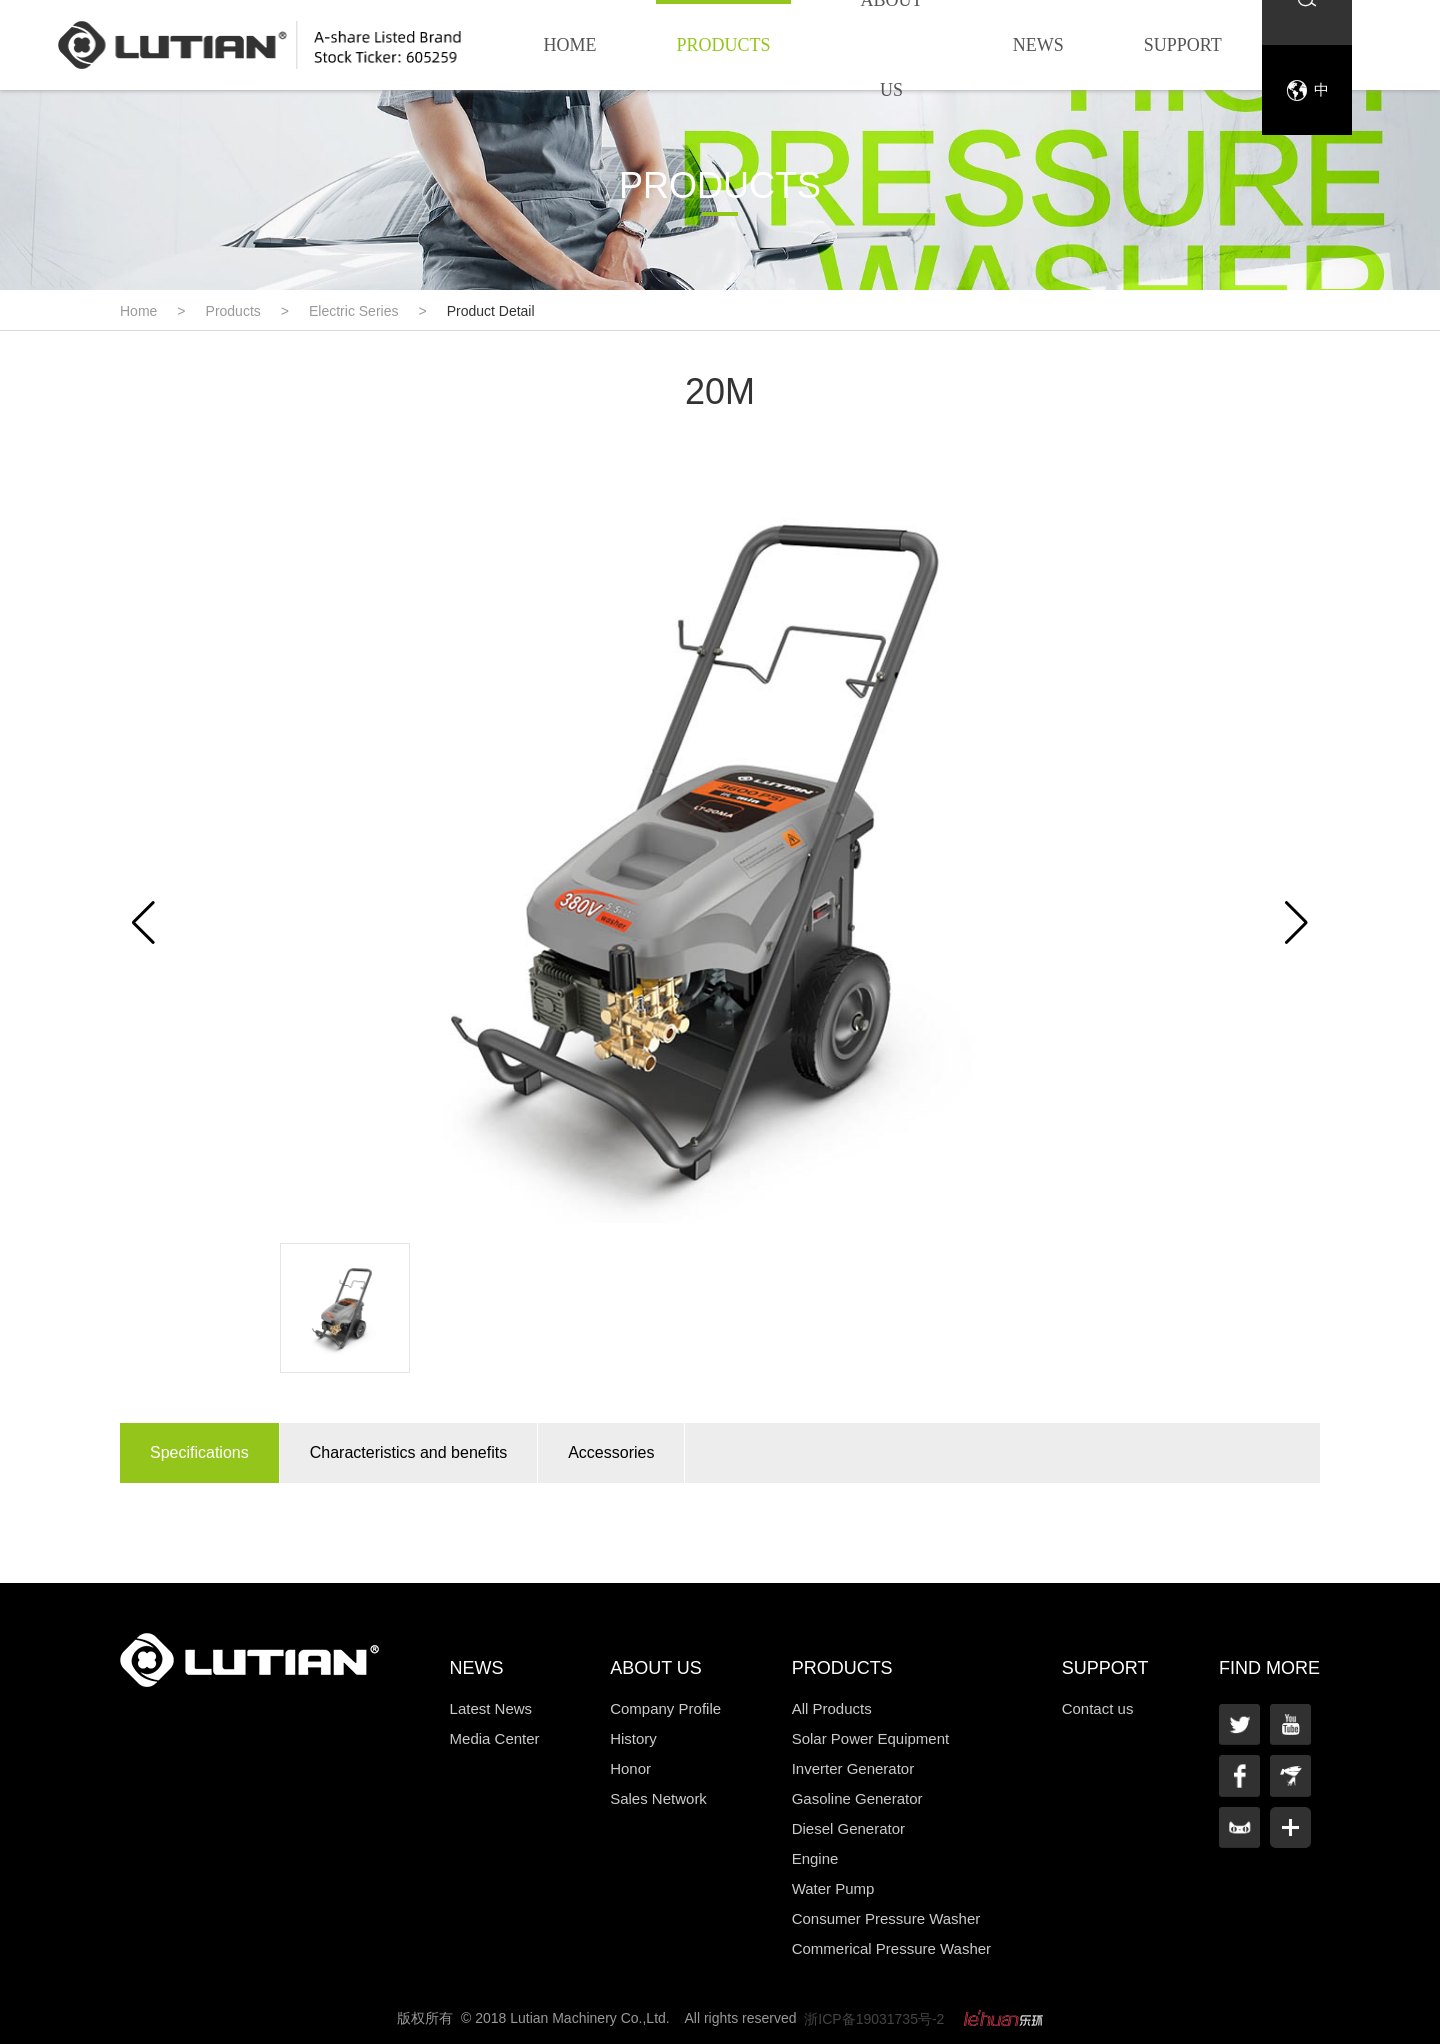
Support (1183, 45)
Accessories (611, 1452)
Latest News (491, 1708)
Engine (815, 1858)
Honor (630, 1768)
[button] (1296, 923)
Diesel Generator (848, 1828)
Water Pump (833, 1888)
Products (723, 45)
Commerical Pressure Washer (892, 1948)
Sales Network (658, 1798)
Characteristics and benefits (408, 1452)
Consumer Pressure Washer (886, 1918)
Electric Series (353, 311)
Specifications (199, 1452)
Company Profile (665, 1708)
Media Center (495, 1738)
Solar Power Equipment (871, 1738)
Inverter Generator (853, 1768)
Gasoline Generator (857, 1798)
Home (569, 45)
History (633, 1738)
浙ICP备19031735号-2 (874, 2019)
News (1038, 45)
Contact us (1098, 1708)
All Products (832, 1708)
